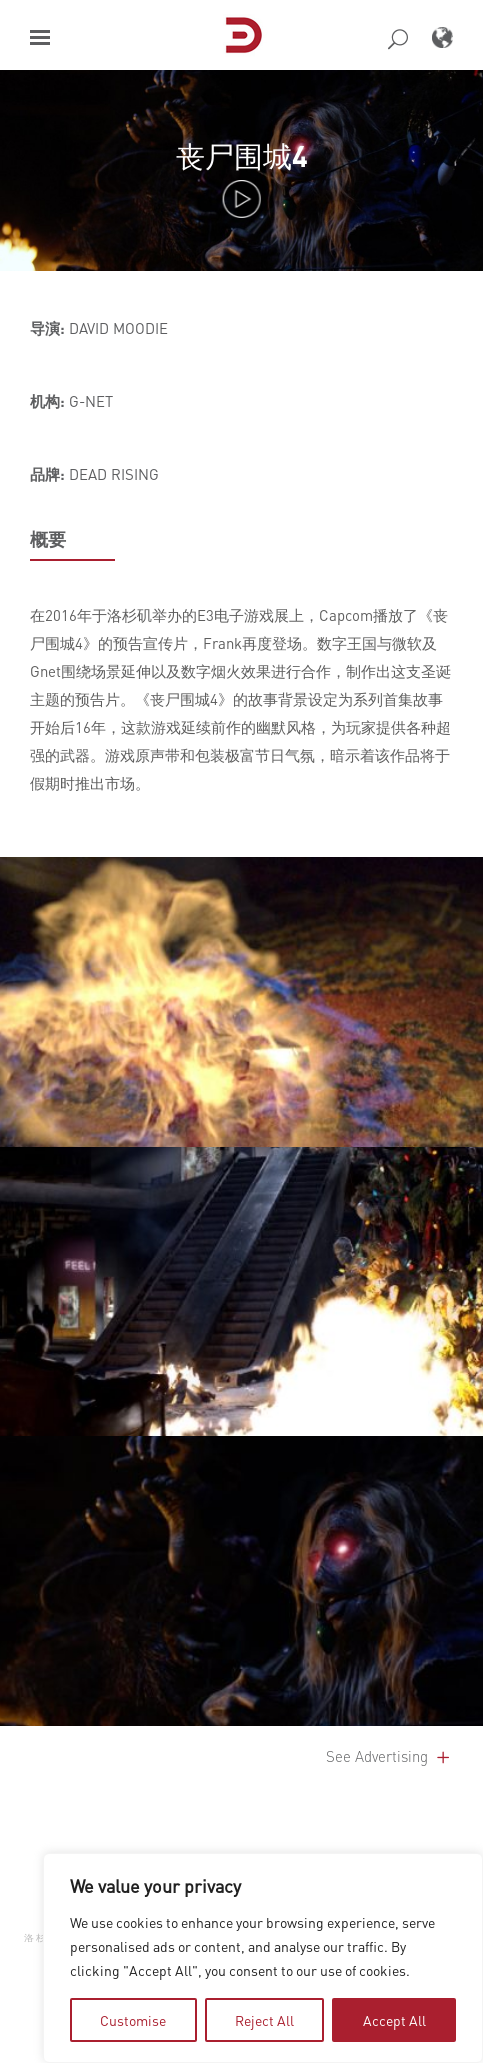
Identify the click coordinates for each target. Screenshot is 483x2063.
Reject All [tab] (264, 2020)
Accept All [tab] (394, 2020)
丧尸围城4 (242, 155)
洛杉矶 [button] (41, 1936)
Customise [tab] (133, 2020)
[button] (40, 37)
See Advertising (389, 1756)
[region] (263, 1958)
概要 (48, 539)
